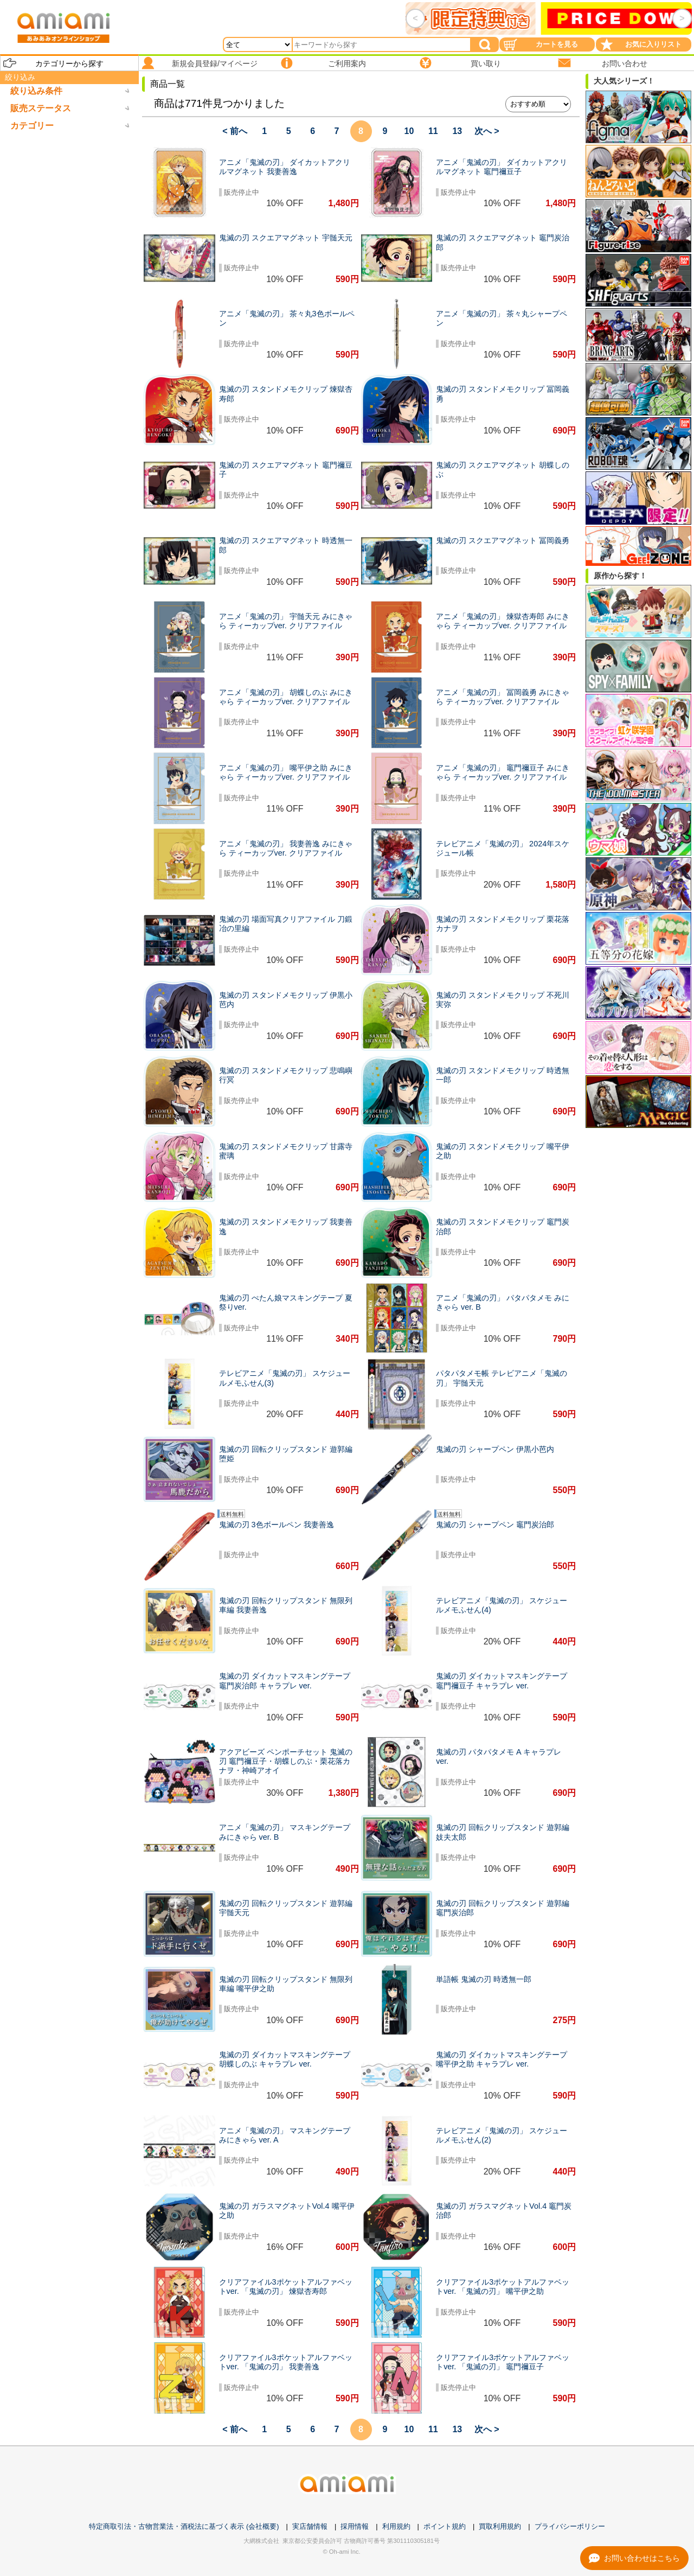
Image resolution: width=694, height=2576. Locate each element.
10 (409, 131)
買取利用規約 (500, 2526)
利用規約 (396, 2526)
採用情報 (354, 2526)
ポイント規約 (444, 2526)
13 (457, 131)
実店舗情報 (309, 2526)
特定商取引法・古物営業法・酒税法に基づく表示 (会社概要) (184, 2526)
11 (433, 131)
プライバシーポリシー (570, 2526)
